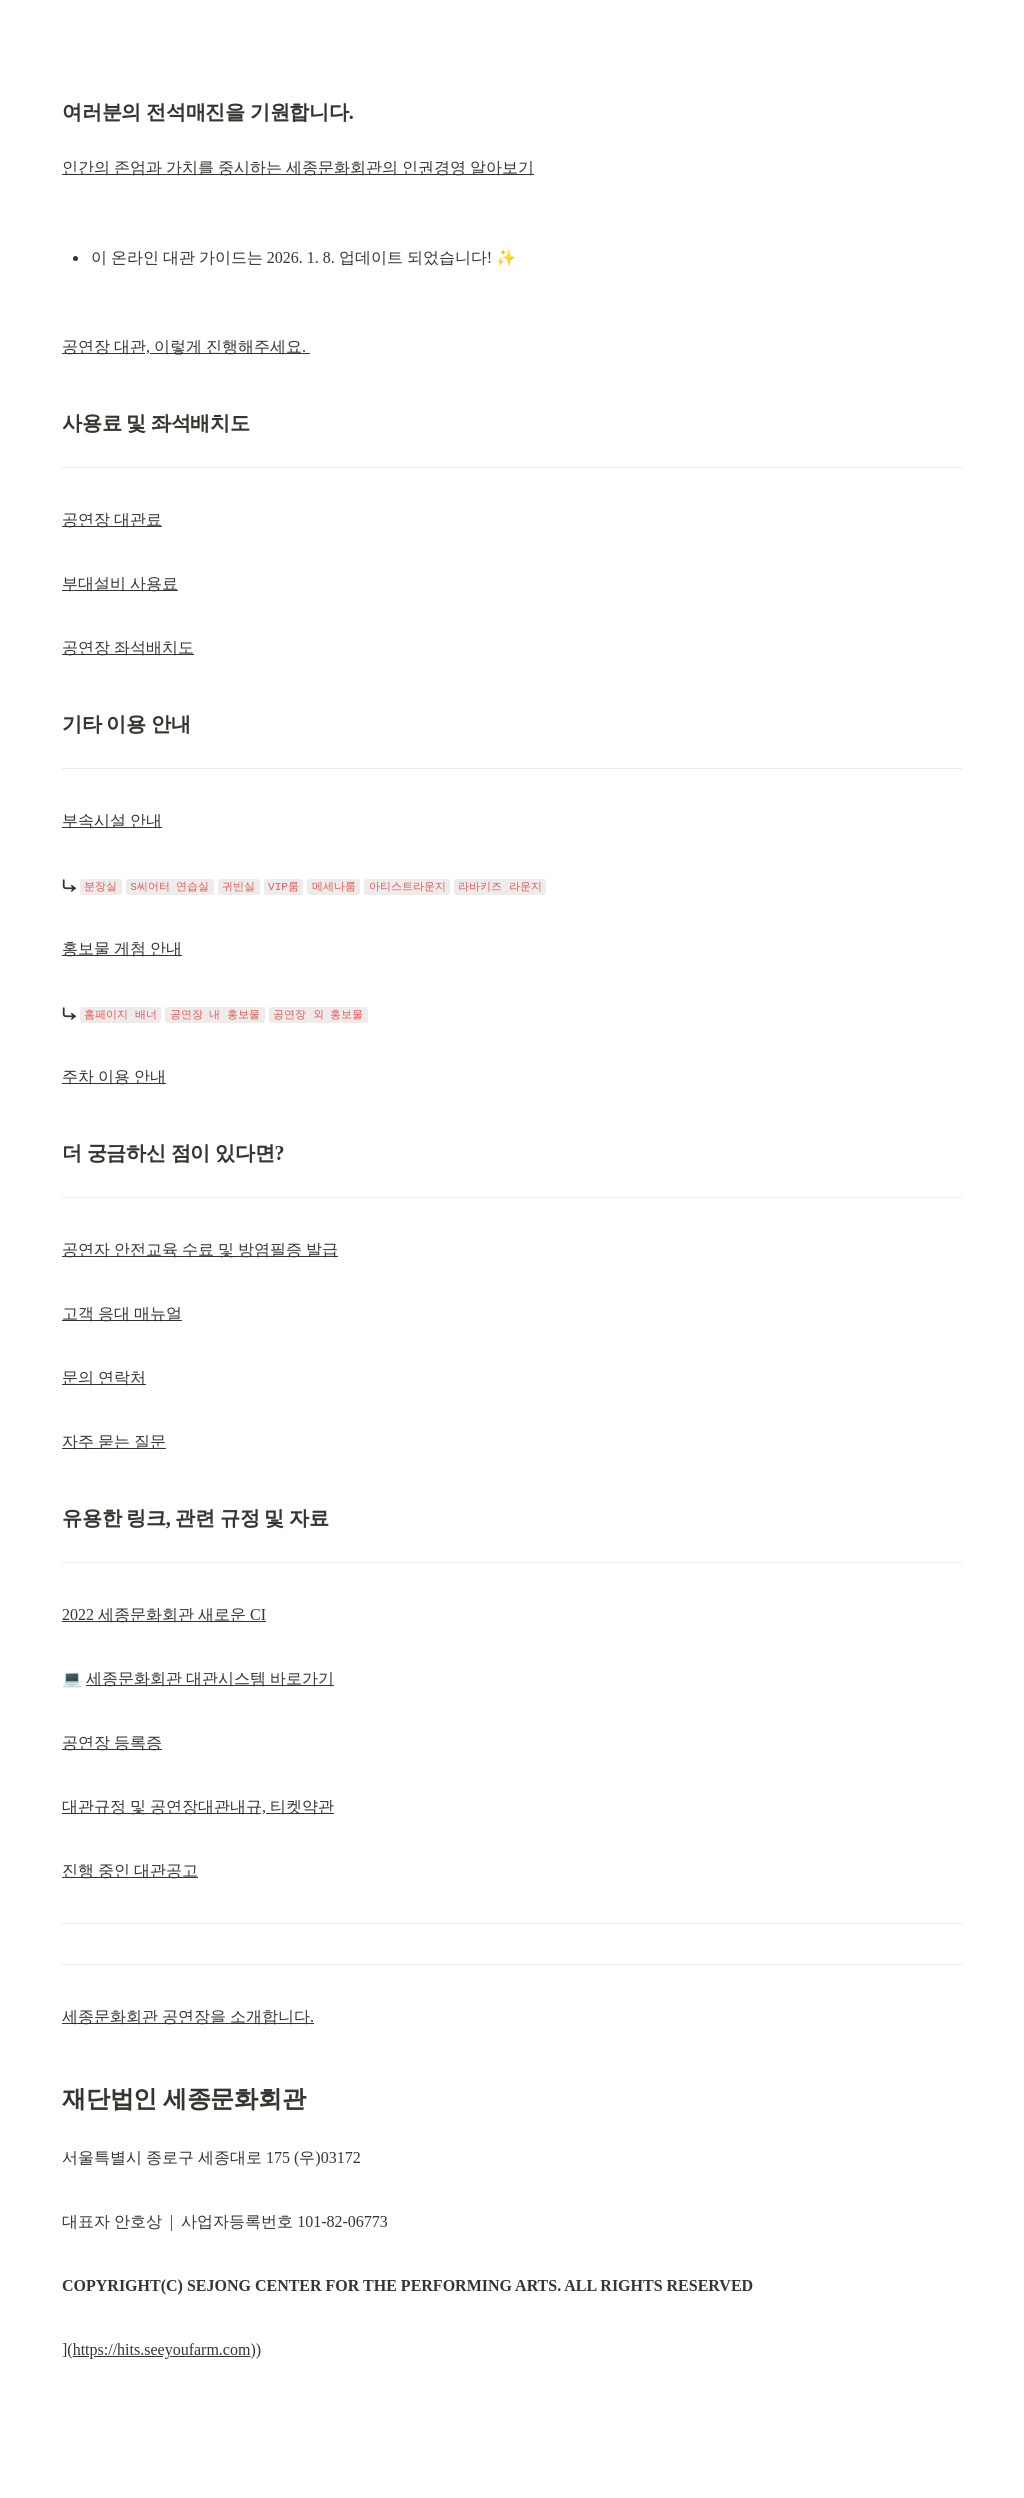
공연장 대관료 (112, 519)
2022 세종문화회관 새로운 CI (164, 1614)
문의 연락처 (104, 1377)
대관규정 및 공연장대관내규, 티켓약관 (198, 1806)
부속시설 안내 (112, 820)
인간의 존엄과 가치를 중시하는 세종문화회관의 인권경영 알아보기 (298, 167)
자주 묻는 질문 (114, 1441)
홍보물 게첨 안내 (122, 948)
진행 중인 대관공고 (130, 1870)
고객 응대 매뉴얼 (122, 1313)
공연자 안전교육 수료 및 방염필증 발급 (200, 1249)
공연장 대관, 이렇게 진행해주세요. (186, 346)
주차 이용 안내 (114, 1076)
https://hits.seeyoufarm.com (162, 2349)
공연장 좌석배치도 (128, 647)
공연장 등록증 (112, 1742)
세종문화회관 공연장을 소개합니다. (188, 2016)
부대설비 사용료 (120, 583)
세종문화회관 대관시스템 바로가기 (210, 1678)
